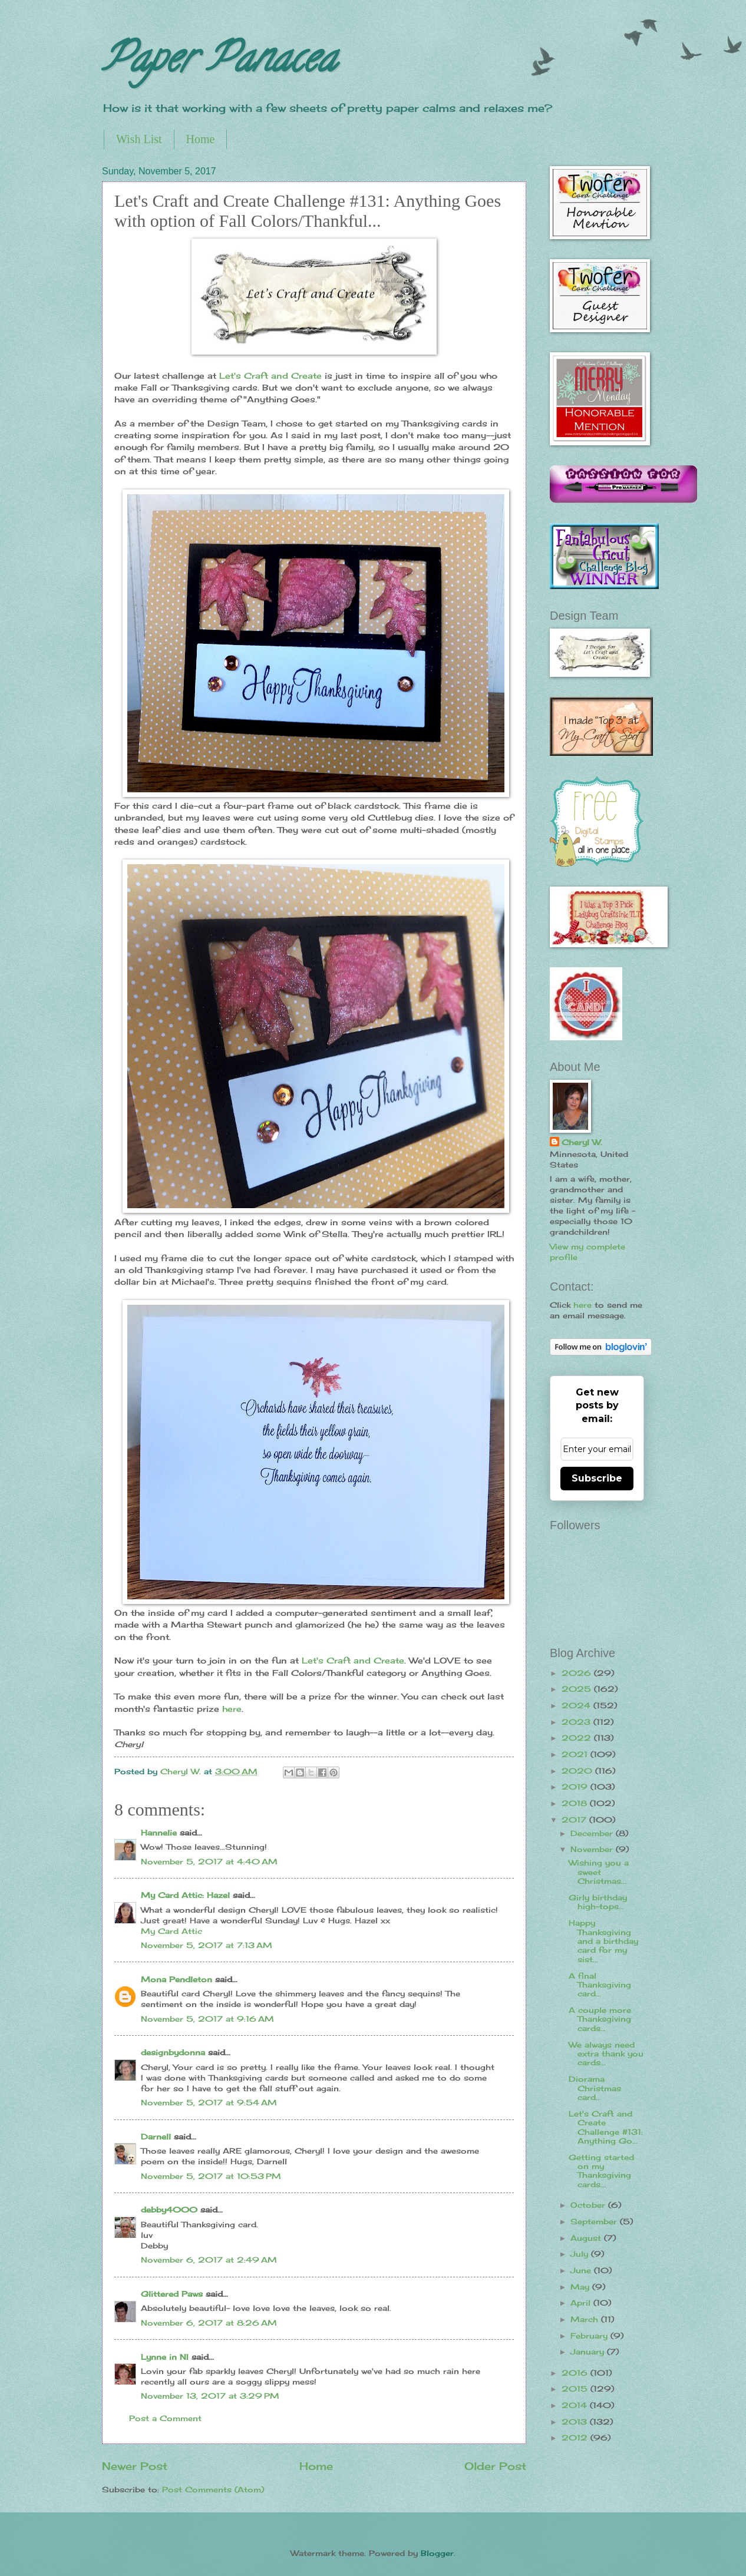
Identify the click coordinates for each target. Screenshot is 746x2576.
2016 (576, 2372)
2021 (576, 1754)
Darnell (156, 2136)
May (581, 2286)
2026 (578, 1673)
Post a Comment (165, 2418)
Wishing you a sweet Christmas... (599, 1872)
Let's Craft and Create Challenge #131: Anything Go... (606, 2127)
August (587, 2238)
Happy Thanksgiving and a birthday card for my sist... (603, 1941)
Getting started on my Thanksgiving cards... (601, 2170)
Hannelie (159, 1832)
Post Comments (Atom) (213, 2489)
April (581, 2302)
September (595, 2221)
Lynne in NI (165, 2357)
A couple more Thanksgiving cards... (600, 2019)
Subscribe (597, 1478)
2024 (577, 1705)
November (593, 1849)
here (232, 1709)
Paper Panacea (219, 62)
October (589, 2205)
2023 (577, 1722)
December (593, 1833)
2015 (576, 2388)
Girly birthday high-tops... (598, 1902)
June (582, 2270)
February (590, 2335)
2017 (575, 1819)
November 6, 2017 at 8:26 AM (209, 2322)
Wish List (139, 139)
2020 (578, 1770)
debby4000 (169, 2209)
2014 (576, 2405)
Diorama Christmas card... (595, 2088)
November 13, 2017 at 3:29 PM (210, 2395)
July (580, 2253)
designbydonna (173, 2052)
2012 (576, 2437)
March (585, 2319)
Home (200, 139)
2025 (578, 1689)
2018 (576, 1803)
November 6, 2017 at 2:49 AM (209, 2259)
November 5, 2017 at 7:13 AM (206, 1945)
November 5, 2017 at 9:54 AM (209, 2102)
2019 (576, 1786)
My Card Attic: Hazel (185, 1895)
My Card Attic (171, 1931)
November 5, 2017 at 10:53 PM (211, 2176)
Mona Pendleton (176, 1979)
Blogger (437, 2553)
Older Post (495, 2465)
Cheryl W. (582, 1142)
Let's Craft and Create (270, 376)
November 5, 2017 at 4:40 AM (209, 1861)
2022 (578, 1737)
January (588, 2351)
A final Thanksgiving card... (600, 1985)
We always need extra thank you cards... (606, 2054)
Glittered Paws (172, 2294)
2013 (576, 2421)
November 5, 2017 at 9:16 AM (207, 2018)
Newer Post (134, 2465)
